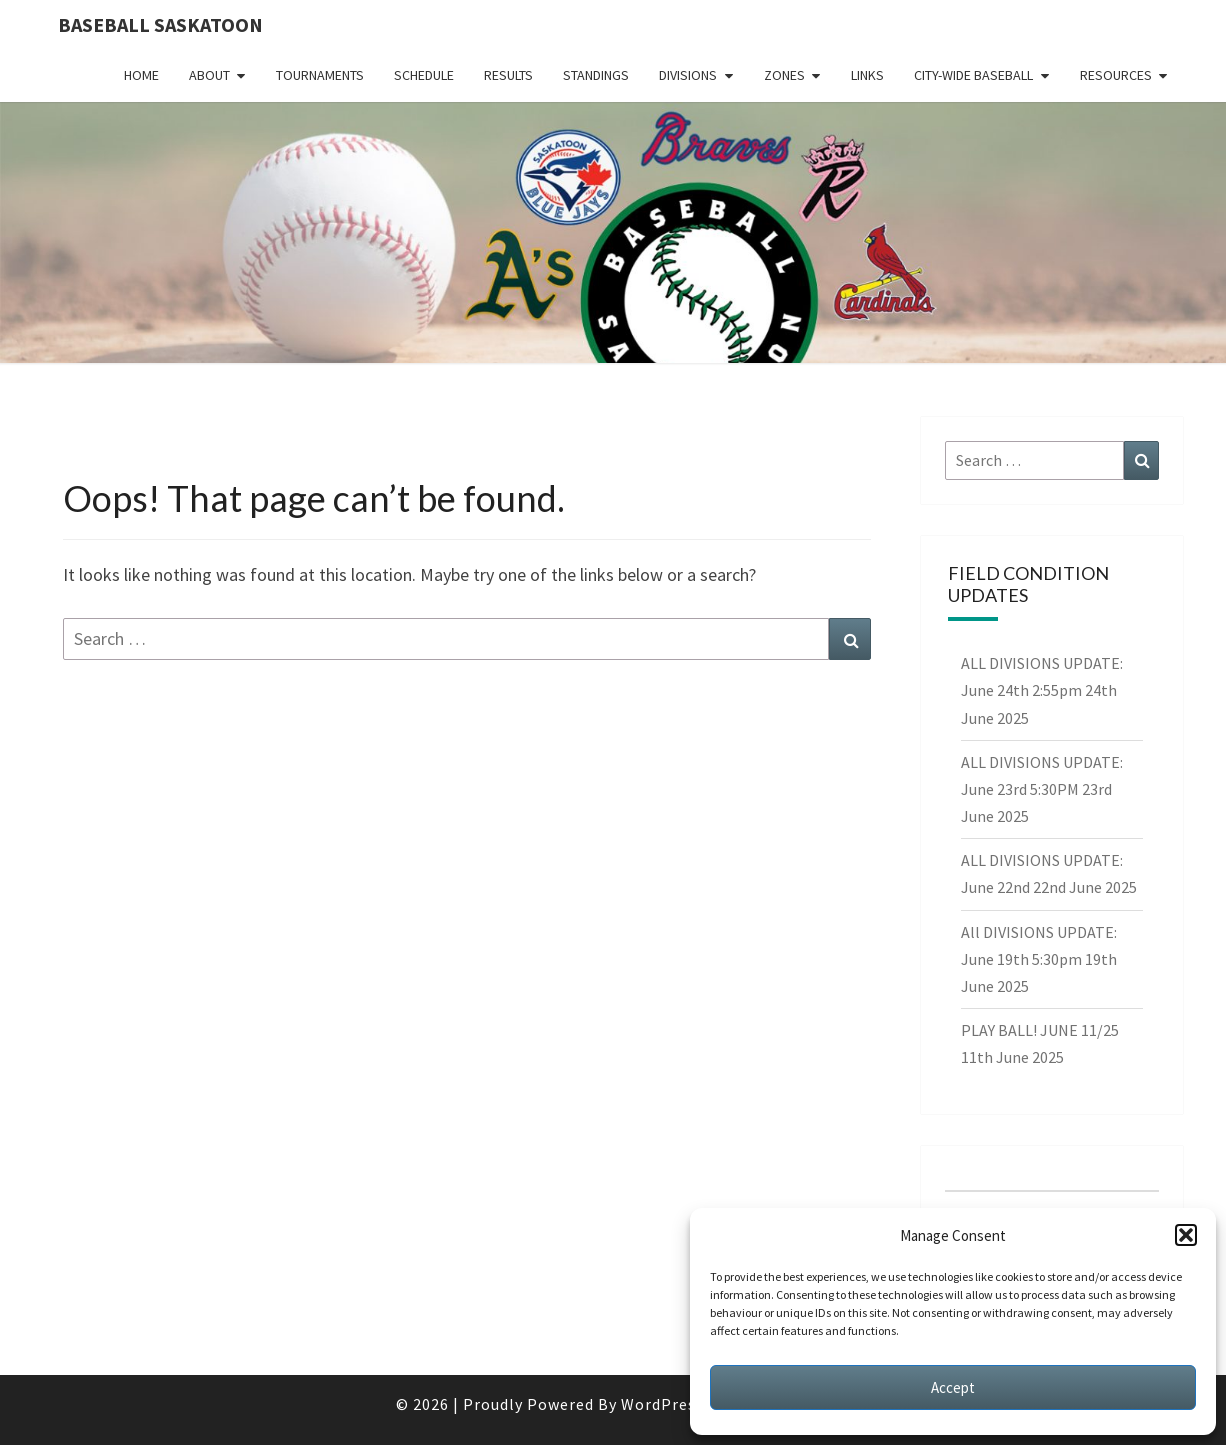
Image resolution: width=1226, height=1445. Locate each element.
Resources (1116, 75)
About (209, 75)
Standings (596, 75)
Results (508, 75)
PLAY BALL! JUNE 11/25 (1040, 1030)
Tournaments (320, 75)
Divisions (688, 75)
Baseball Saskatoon (160, 24)
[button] (1186, 1235)
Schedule (424, 75)
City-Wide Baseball (973, 75)
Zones (784, 75)
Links (867, 75)
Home (141, 75)
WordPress (662, 1404)
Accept (953, 1387)
